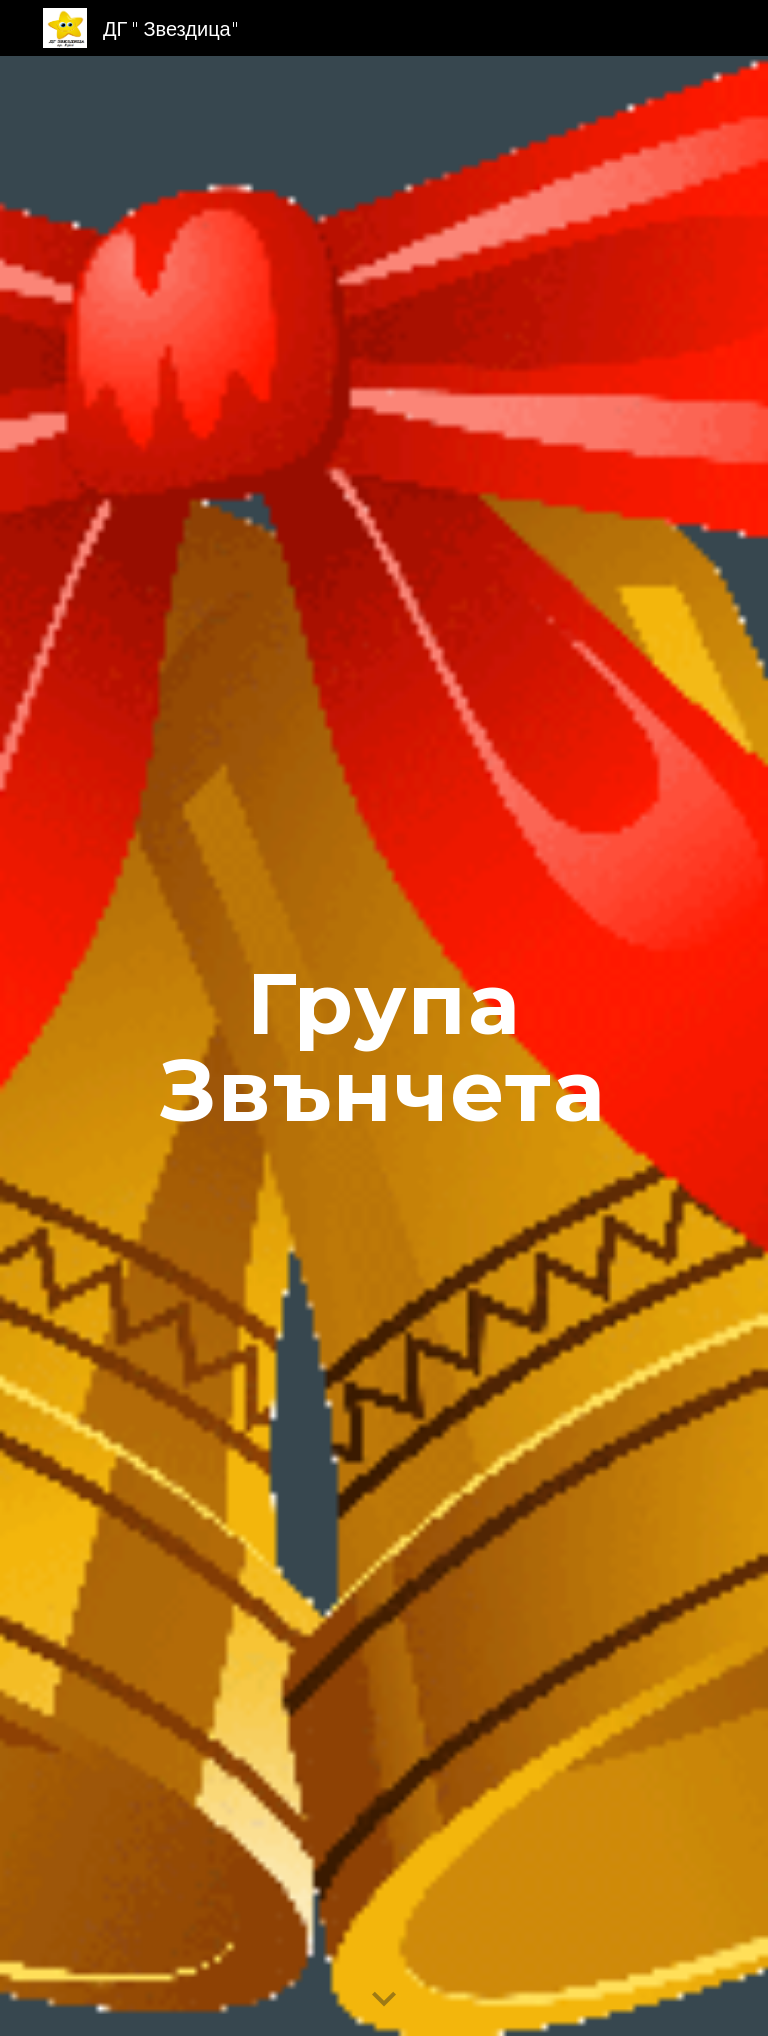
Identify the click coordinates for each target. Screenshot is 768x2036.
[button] (384, 2000)
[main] (383, 1046)
